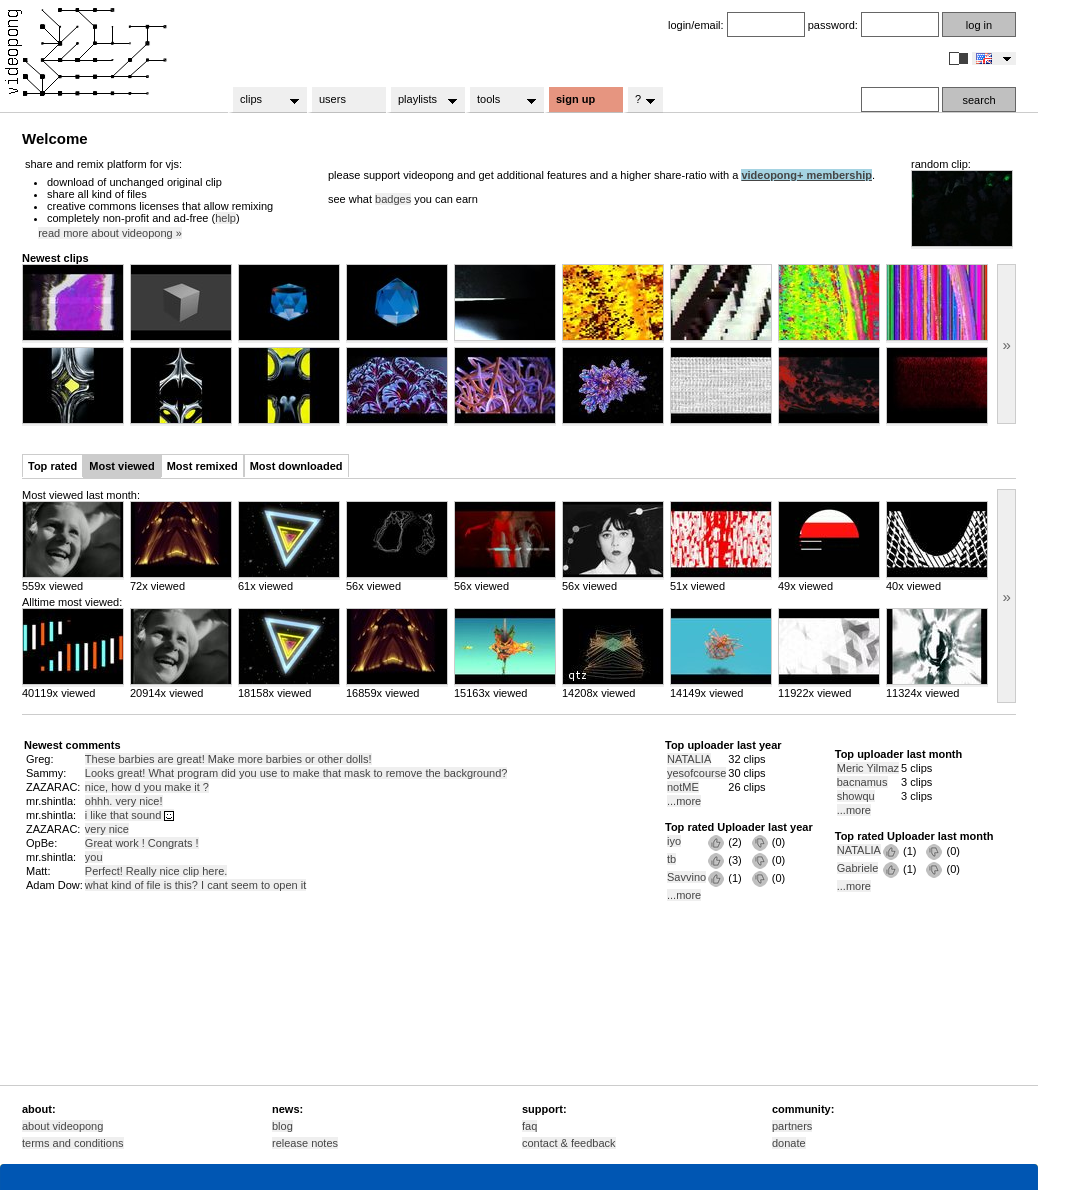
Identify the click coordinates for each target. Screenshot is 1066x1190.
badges (393, 199)
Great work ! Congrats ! (142, 843)
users (332, 99)
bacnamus (862, 782)
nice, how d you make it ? (147, 787)
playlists (421, 100)
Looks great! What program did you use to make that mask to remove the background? (296, 773)
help (225, 218)
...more (684, 801)
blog (282, 1126)
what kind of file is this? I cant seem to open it (195, 885)
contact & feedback (569, 1143)
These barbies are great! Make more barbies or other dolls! (228, 759)
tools (500, 100)
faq (529, 1126)
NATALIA (689, 759)
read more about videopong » (110, 233)
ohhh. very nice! (124, 801)
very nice (107, 829)
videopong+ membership (806, 175)
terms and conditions (73, 1143)
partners (792, 1126)
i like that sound (130, 815)
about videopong (62, 1126)
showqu (856, 796)
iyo (674, 841)
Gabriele (858, 868)
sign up (575, 99)
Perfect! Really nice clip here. (156, 871)
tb (671, 859)
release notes (305, 1143)
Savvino (686, 877)
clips (263, 100)
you (94, 857)
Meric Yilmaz (868, 768)
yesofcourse (696, 773)
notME (683, 787)
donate (789, 1143)
